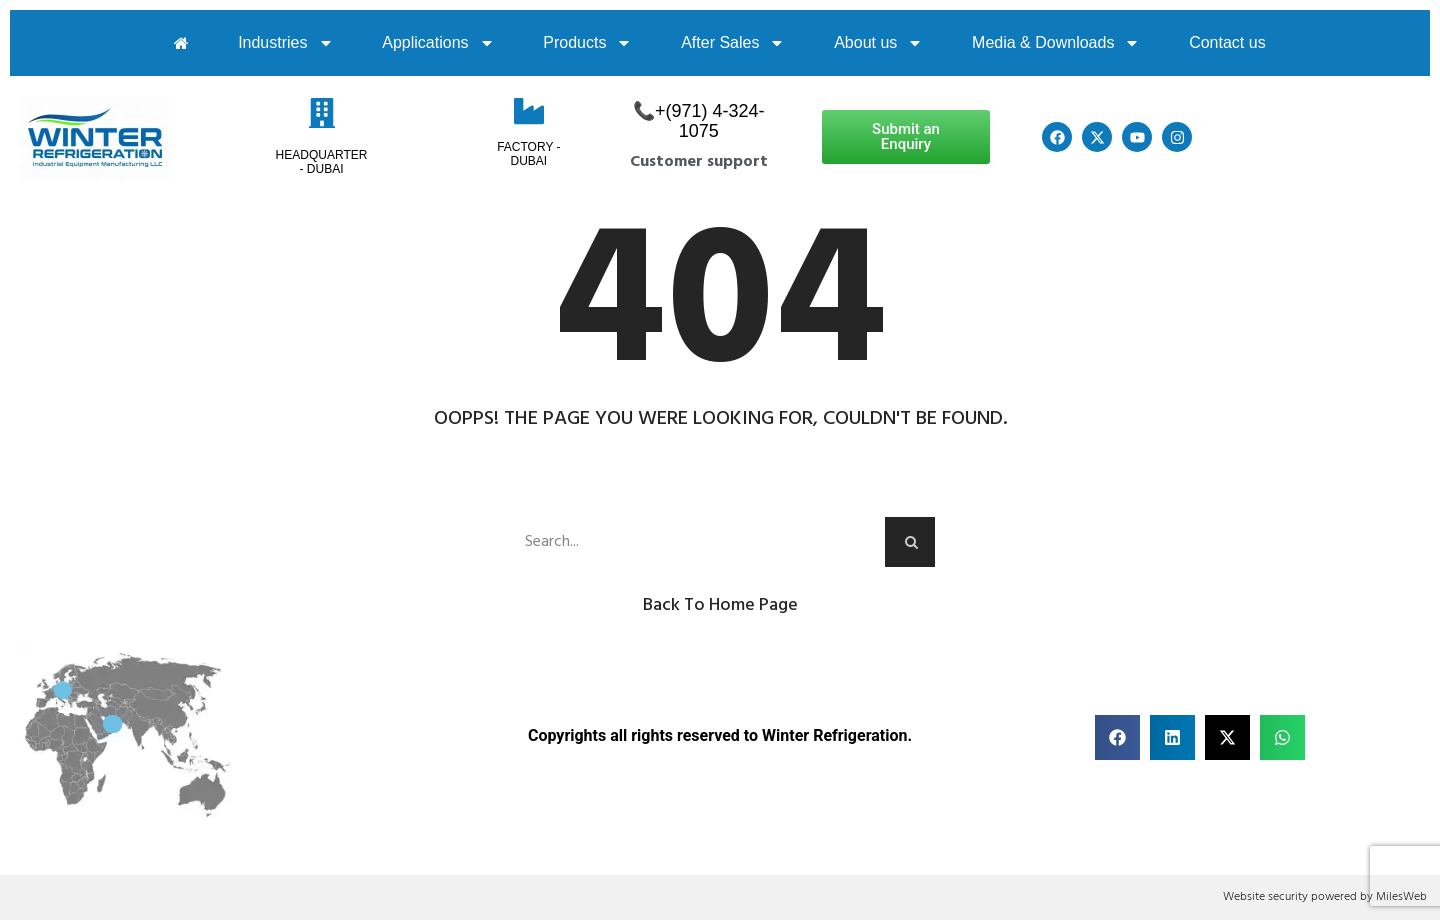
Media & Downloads (1056, 43)
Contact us (1227, 42)
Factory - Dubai (528, 154)
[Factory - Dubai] (529, 111)
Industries (285, 43)
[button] (1117, 737)
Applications (438, 43)
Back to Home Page (720, 605)
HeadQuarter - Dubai (322, 162)
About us (878, 43)
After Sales (733, 43)
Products (587, 43)
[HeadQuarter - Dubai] (322, 113)
